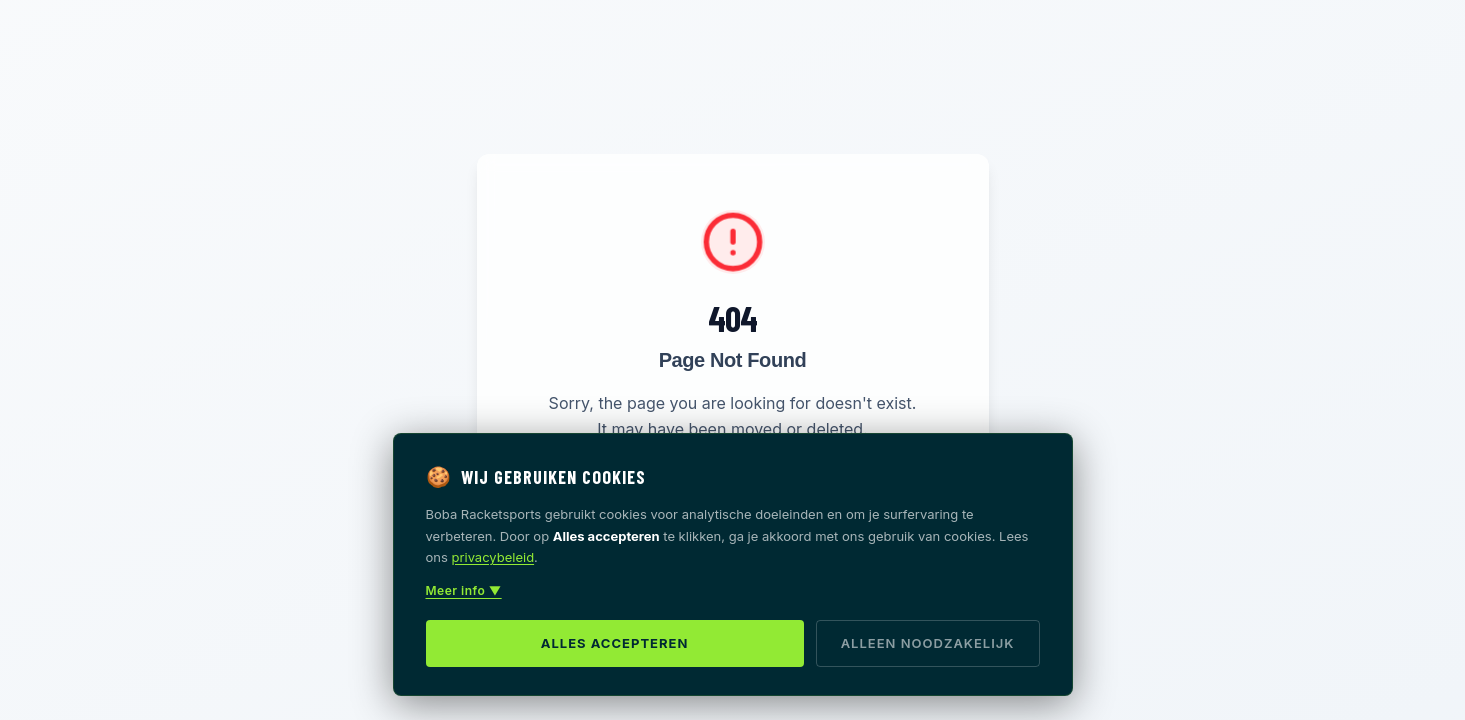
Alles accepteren (615, 643)
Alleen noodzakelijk (928, 643)
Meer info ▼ (464, 590)
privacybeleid (493, 557)
